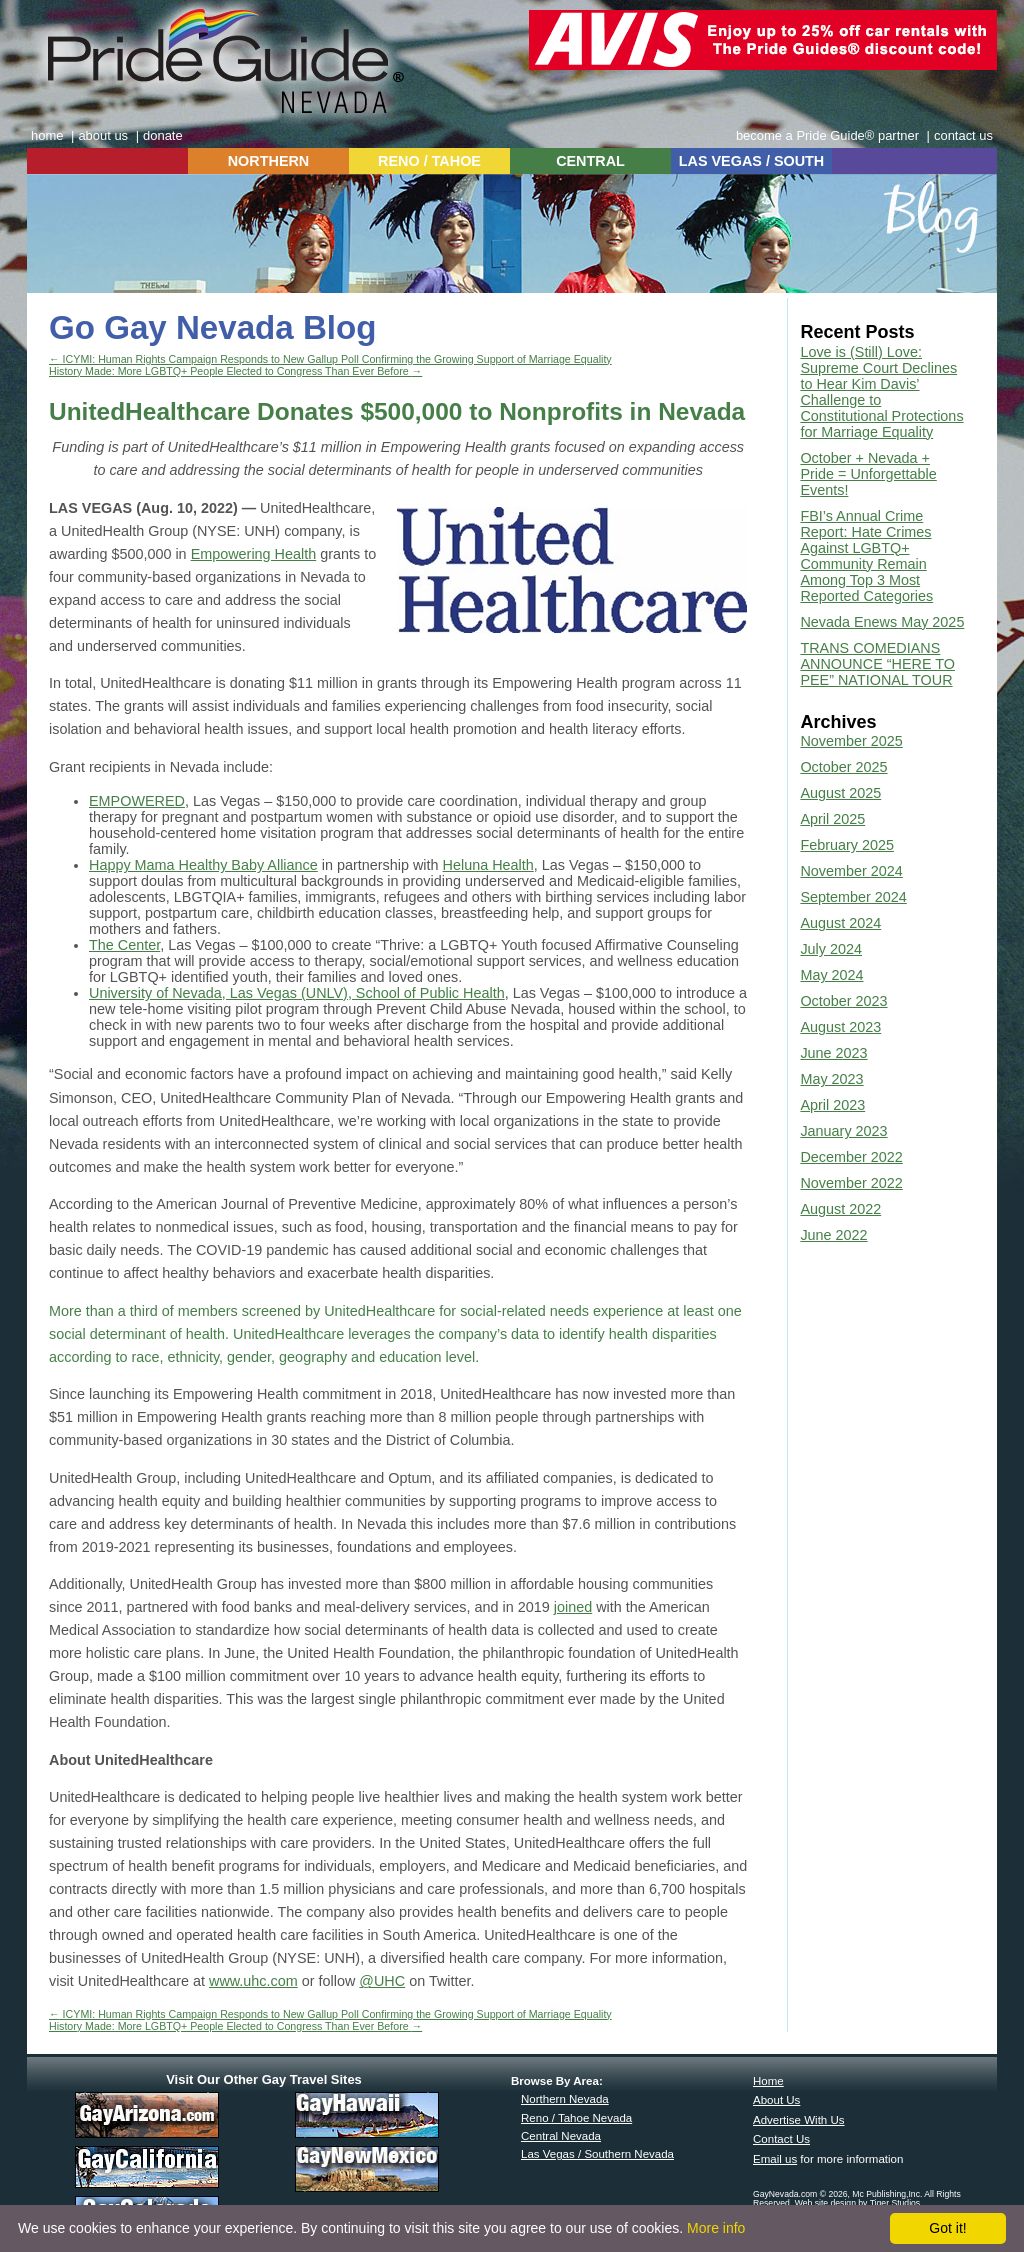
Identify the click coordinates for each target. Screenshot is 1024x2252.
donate (163, 135)
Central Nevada (561, 2136)
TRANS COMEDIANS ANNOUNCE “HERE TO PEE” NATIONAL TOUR (877, 664)
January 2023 (843, 1131)
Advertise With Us (799, 2120)
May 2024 (831, 975)
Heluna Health (488, 865)
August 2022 (840, 1209)
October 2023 (843, 1001)
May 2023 (831, 1079)
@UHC (382, 1981)
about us (103, 135)
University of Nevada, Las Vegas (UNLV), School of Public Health (297, 993)
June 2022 (833, 1235)
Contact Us (781, 2139)
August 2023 (840, 1027)
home (47, 135)
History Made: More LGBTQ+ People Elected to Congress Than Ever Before (235, 371)
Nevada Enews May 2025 (882, 622)
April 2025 (832, 819)
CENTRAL (590, 161)
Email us (775, 2159)
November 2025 (851, 741)
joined (573, 1607)
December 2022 (851, 1157)
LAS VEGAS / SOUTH (752, 161)
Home (768, 2081)
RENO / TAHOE (429, 161)
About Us (776, 2100)
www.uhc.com (253, 1981)
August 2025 (840, 793)
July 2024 (831, 949)
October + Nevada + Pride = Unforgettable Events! (868, 474)
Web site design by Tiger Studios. (859, 2203)
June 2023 (833, 1053)
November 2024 (851, 871)
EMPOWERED (137, 801)
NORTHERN (269, 161)
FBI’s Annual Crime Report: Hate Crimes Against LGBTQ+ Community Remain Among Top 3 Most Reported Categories (866, 556)
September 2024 (853, 897)
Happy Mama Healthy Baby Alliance (203, 865)
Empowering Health (254, 554)
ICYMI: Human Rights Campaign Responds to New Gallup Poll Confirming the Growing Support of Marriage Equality (330, 359)
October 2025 (843, 767)
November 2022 (851, 1183)
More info (716, 2228)
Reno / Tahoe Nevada (576, 2118)
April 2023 (832, 1105)
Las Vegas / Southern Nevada (597, 2154)
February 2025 (847, 845)
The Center (124, 945)
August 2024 (840, 923)
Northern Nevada (565, 2099)
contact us (963, 135)
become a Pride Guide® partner (827, 135)
